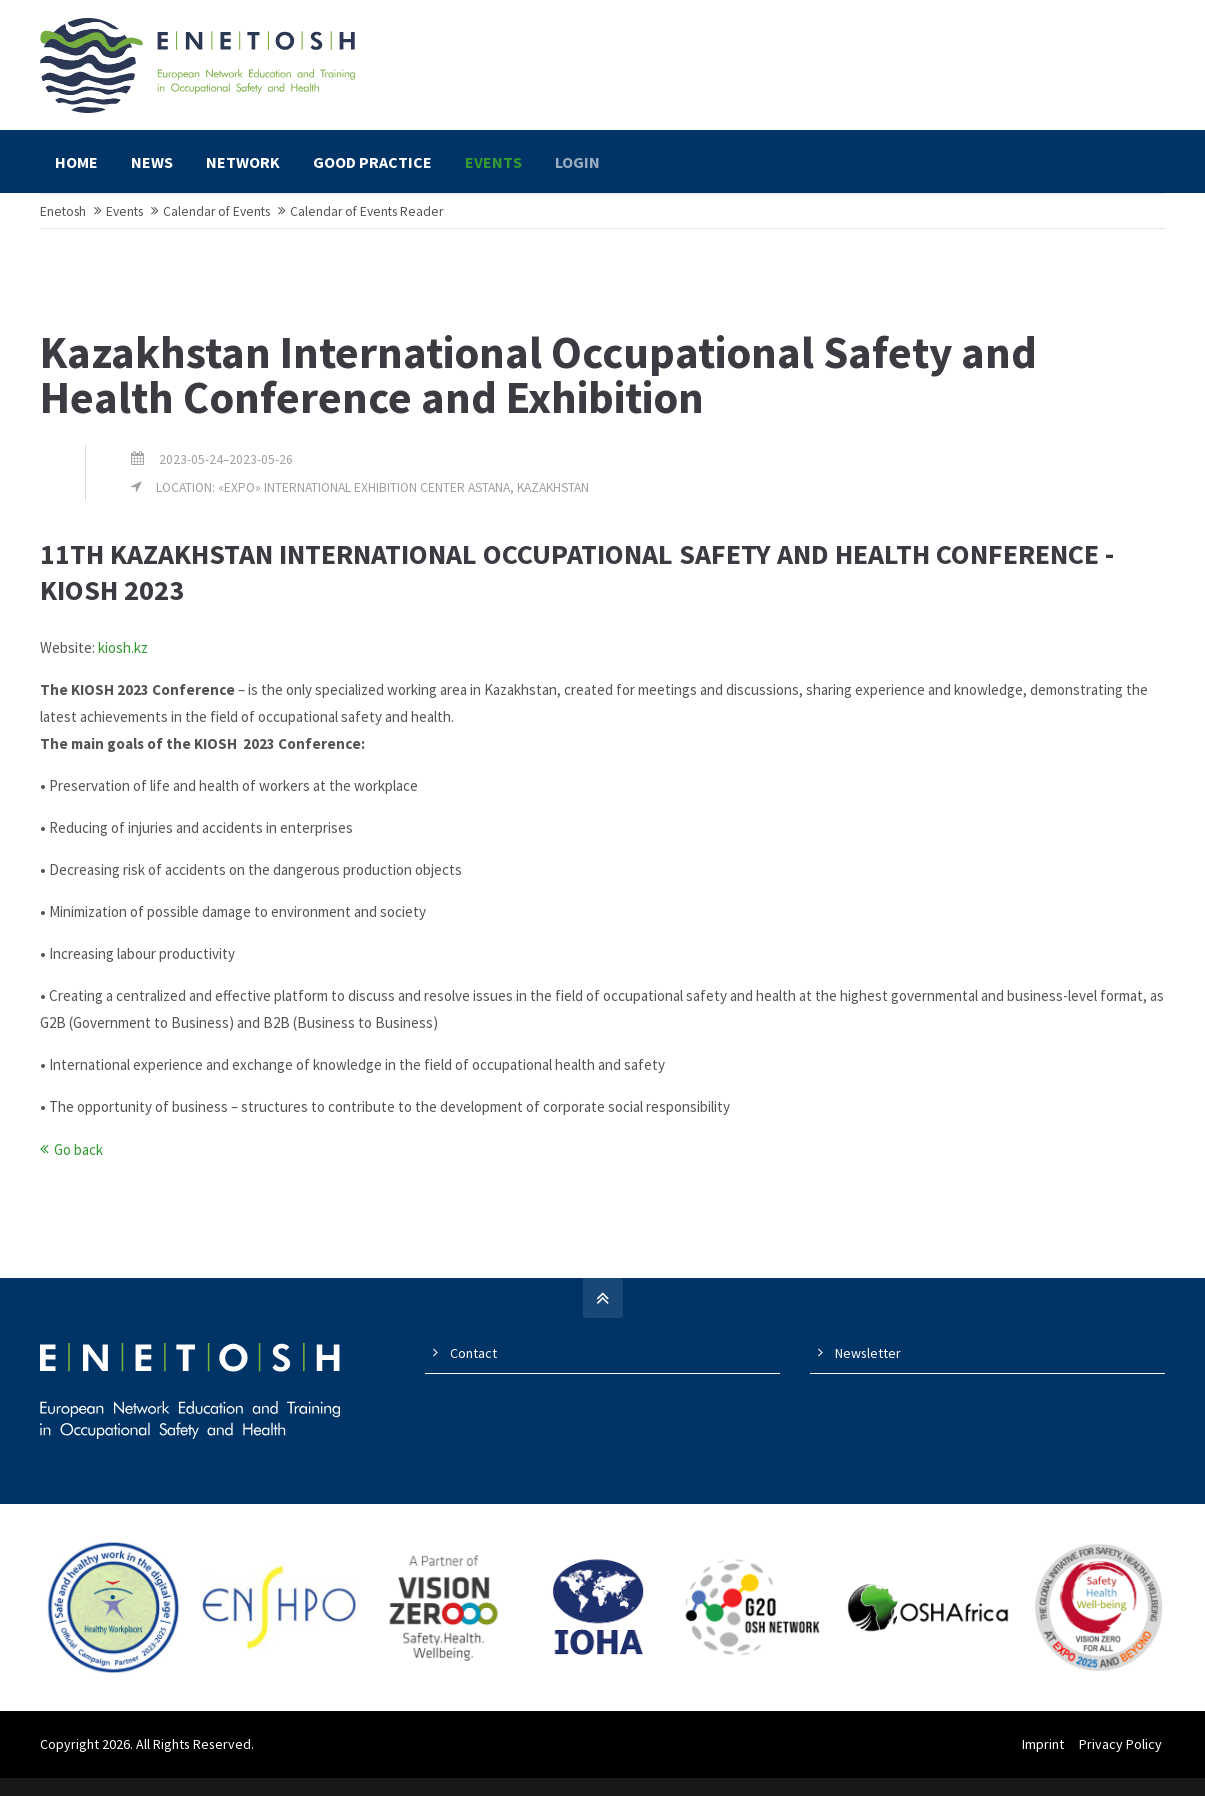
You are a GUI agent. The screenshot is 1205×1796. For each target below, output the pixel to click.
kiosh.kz (123, 664)
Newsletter (868, 1370)
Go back (78, 1166)
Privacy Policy (1123, 1762)
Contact (473, 1370)
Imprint (1046, 1762)
